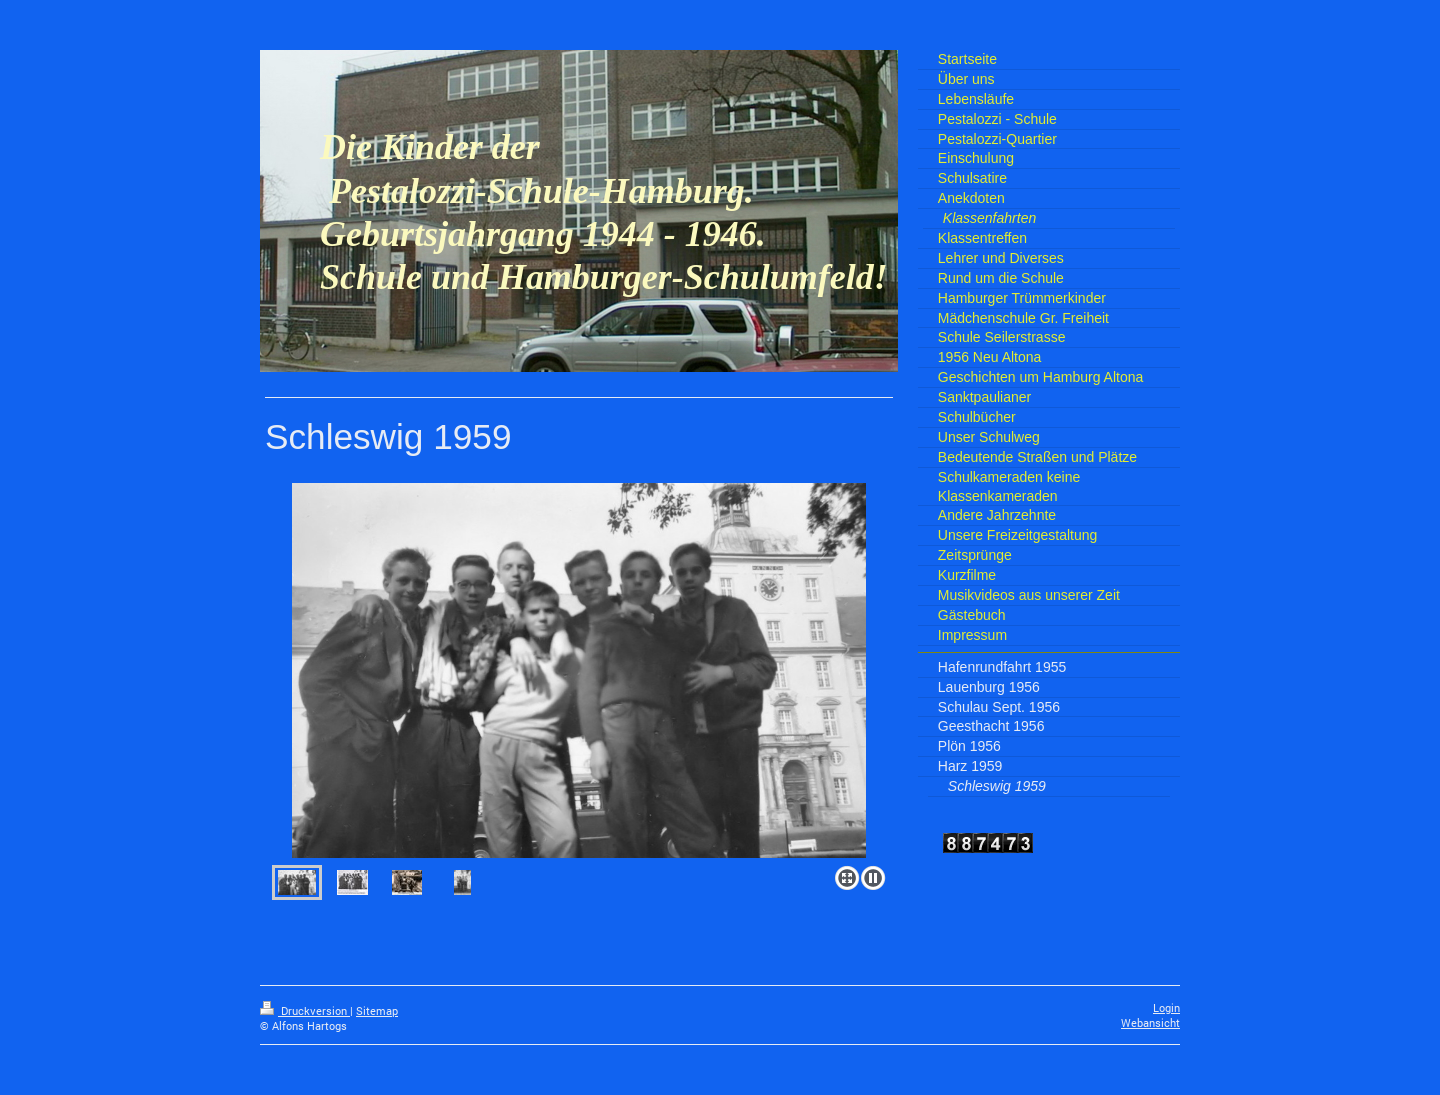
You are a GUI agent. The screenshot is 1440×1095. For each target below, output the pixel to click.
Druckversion (305, 1011)
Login (1166, 1008)
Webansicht (1150, 1023)
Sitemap (377, 1011)
